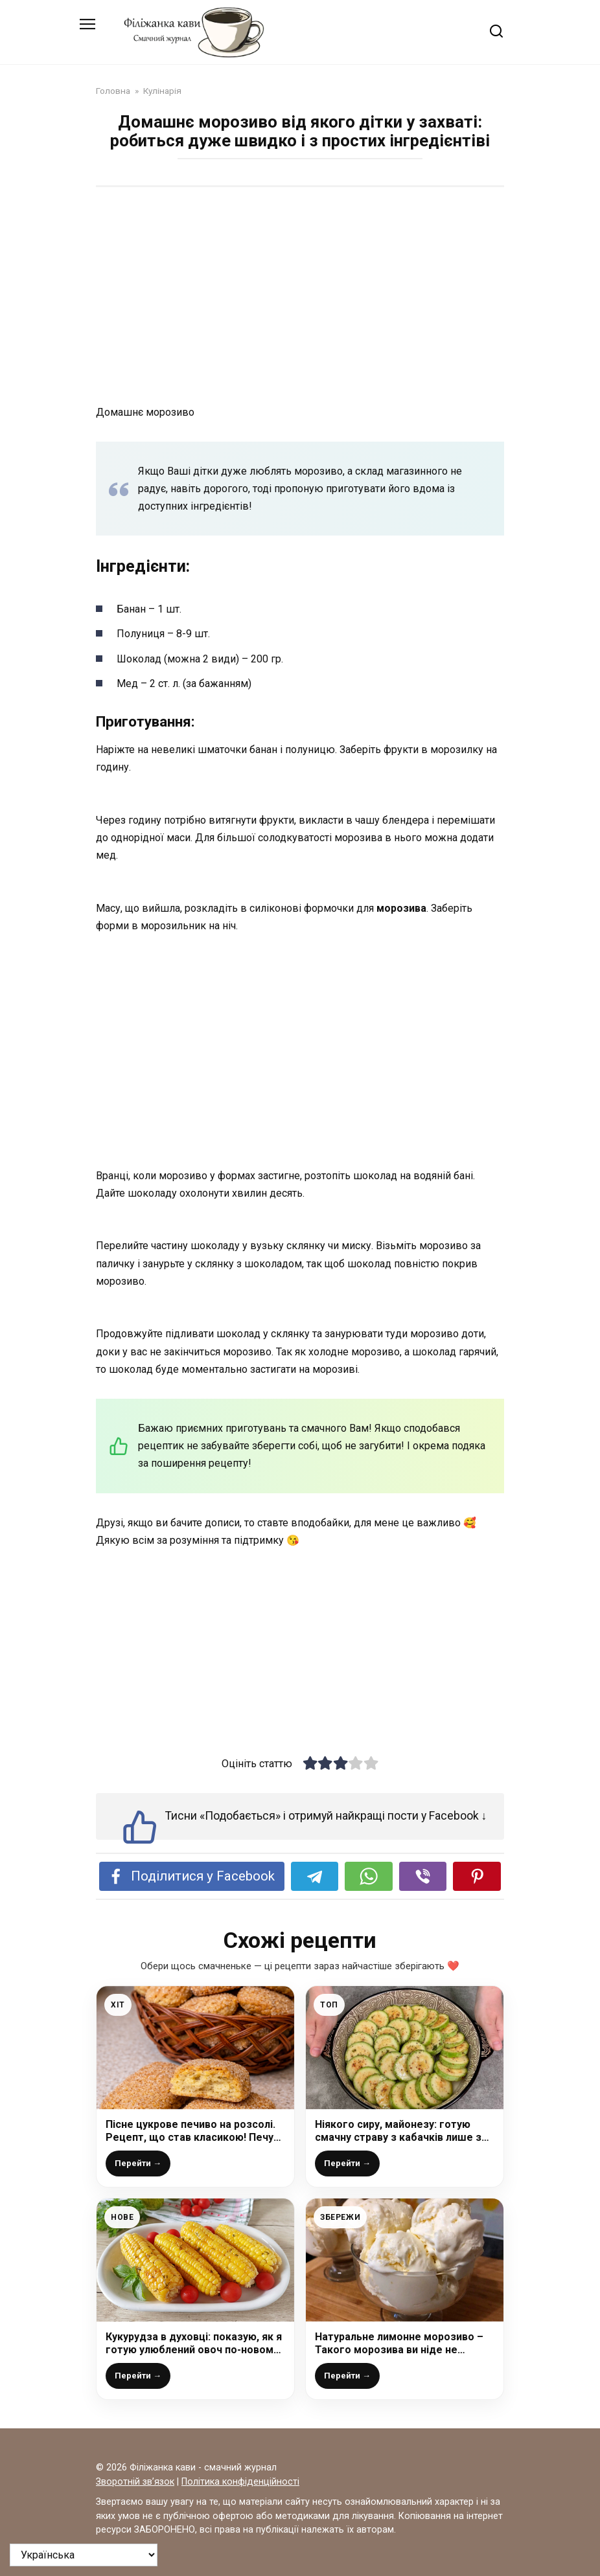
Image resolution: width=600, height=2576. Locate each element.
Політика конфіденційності (240, 2481)
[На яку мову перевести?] (83, 2555)
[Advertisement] (300, 297)
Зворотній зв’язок (135, 2481)
